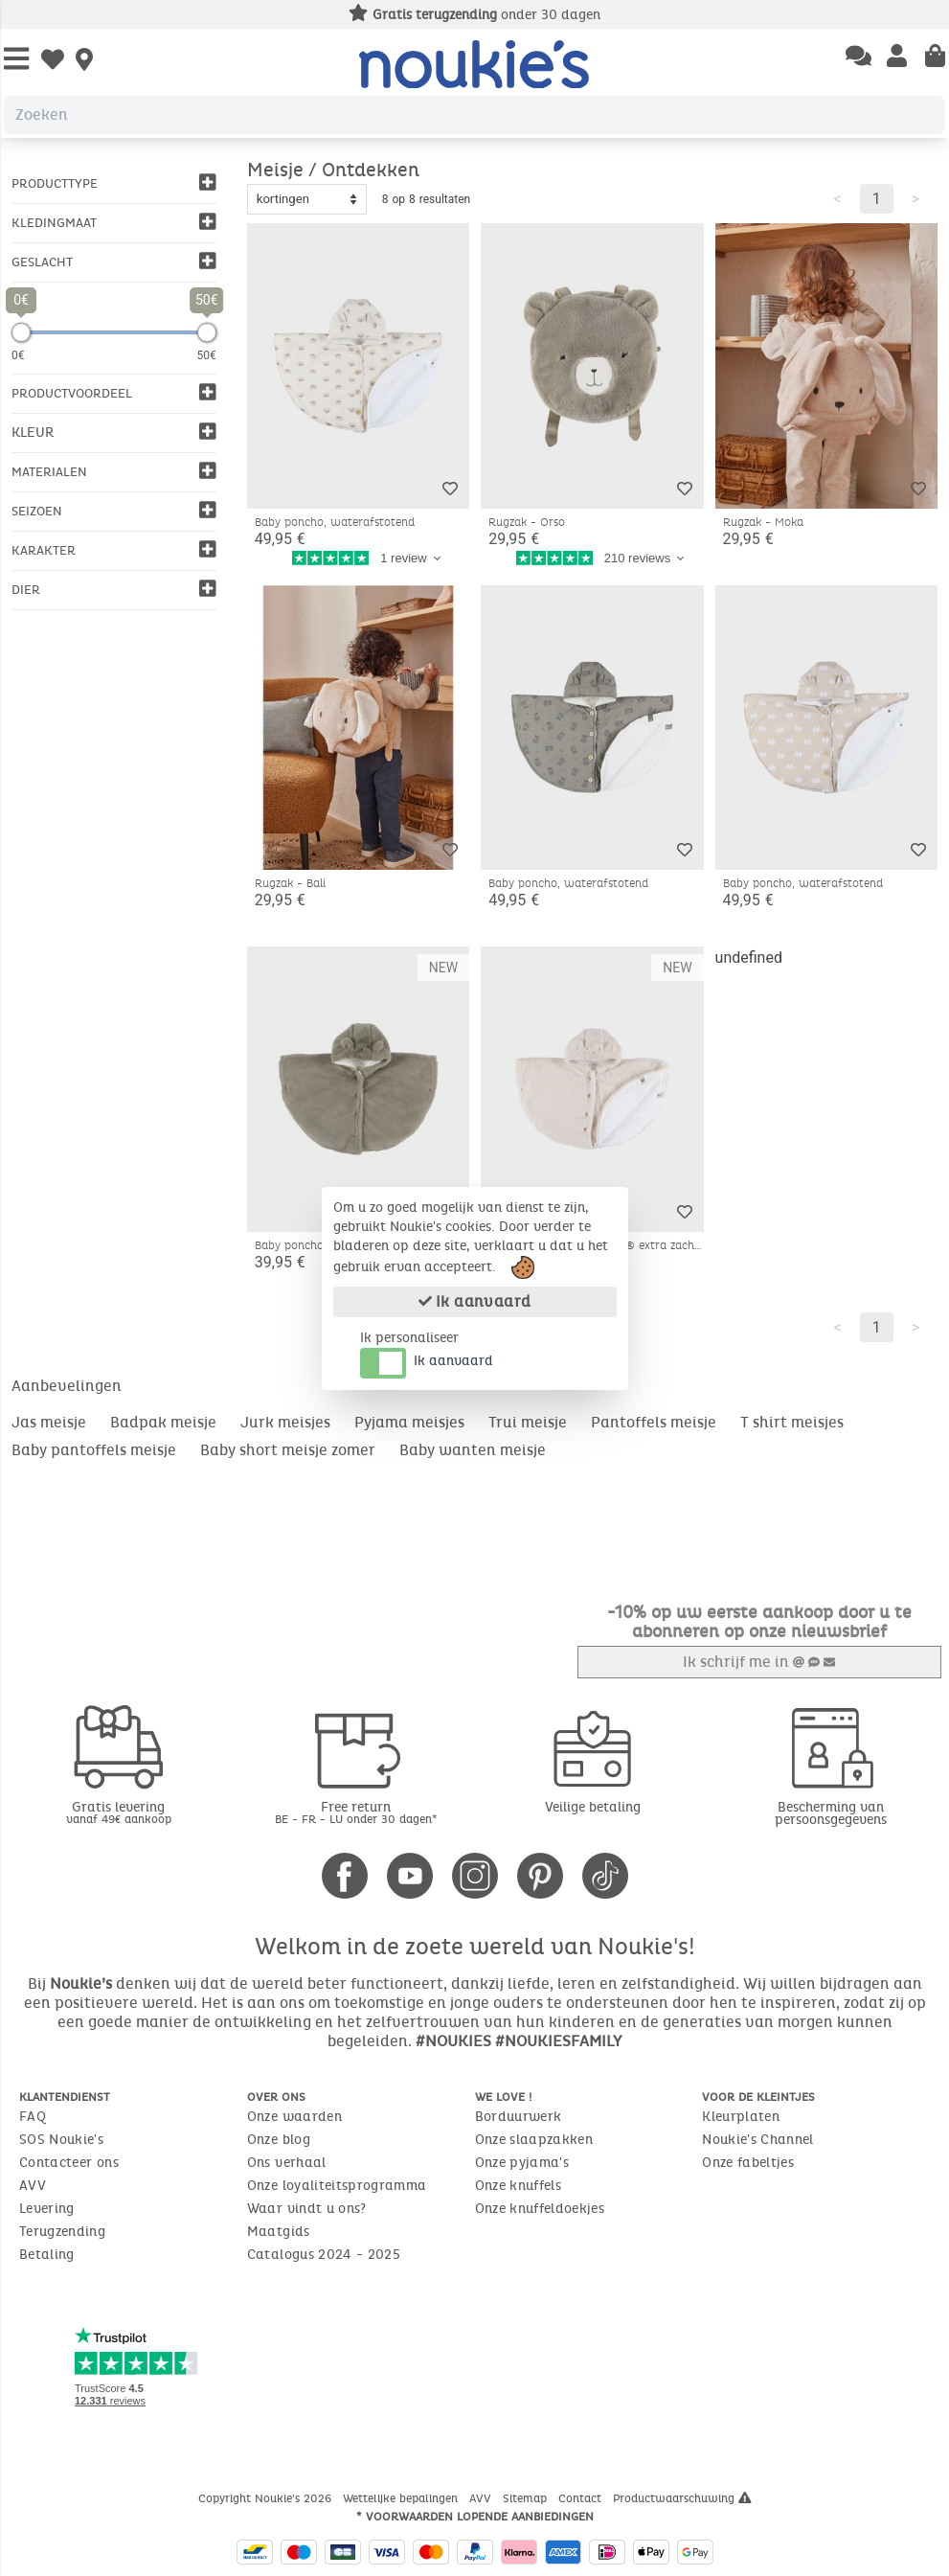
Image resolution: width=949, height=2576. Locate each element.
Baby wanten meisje (472, 1450)
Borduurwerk (518, 2116)
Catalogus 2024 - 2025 (323, 2253)
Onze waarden (294, 2116)
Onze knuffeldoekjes (540, 2208)
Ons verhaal (287, 2162)
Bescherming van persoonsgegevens (831, 1812)
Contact (581, 2497)
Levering (47, 2208)
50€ (206, 355)
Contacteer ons (69, 2162)
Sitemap (527, 2497)
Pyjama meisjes (409, 1422)
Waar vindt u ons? (307, 2208)
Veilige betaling (593, 1806)
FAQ (32, 2116)
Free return (356, 1811)
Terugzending (62, 2231)
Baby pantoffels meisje (93, 1450)
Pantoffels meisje (653, 1422)
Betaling (47, 2253)
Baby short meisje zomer (287, 1450)
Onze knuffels (518, 2185)
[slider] (21, 332)
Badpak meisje (163, 1422)
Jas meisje (48, 1422)
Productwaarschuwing (682, 2497)
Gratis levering (118, 1811)
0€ (18, 355)
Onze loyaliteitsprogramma (337, 2185)
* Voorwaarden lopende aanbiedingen (475, 2515)
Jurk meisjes (285, 1422)
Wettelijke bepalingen (402, 2497)
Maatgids (278, 2231)
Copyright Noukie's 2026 (266, 2497)
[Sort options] (307, 199)
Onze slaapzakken (534, 2139)
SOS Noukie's (61, 2139)
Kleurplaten (741, 2116)
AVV (32, 2185)
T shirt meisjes (792, 1422)
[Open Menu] (16, 60)
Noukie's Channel (758, 2139)
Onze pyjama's (522, 2162)
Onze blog (278, 2139)
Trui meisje (527, 1422)
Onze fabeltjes (748, 2162)
